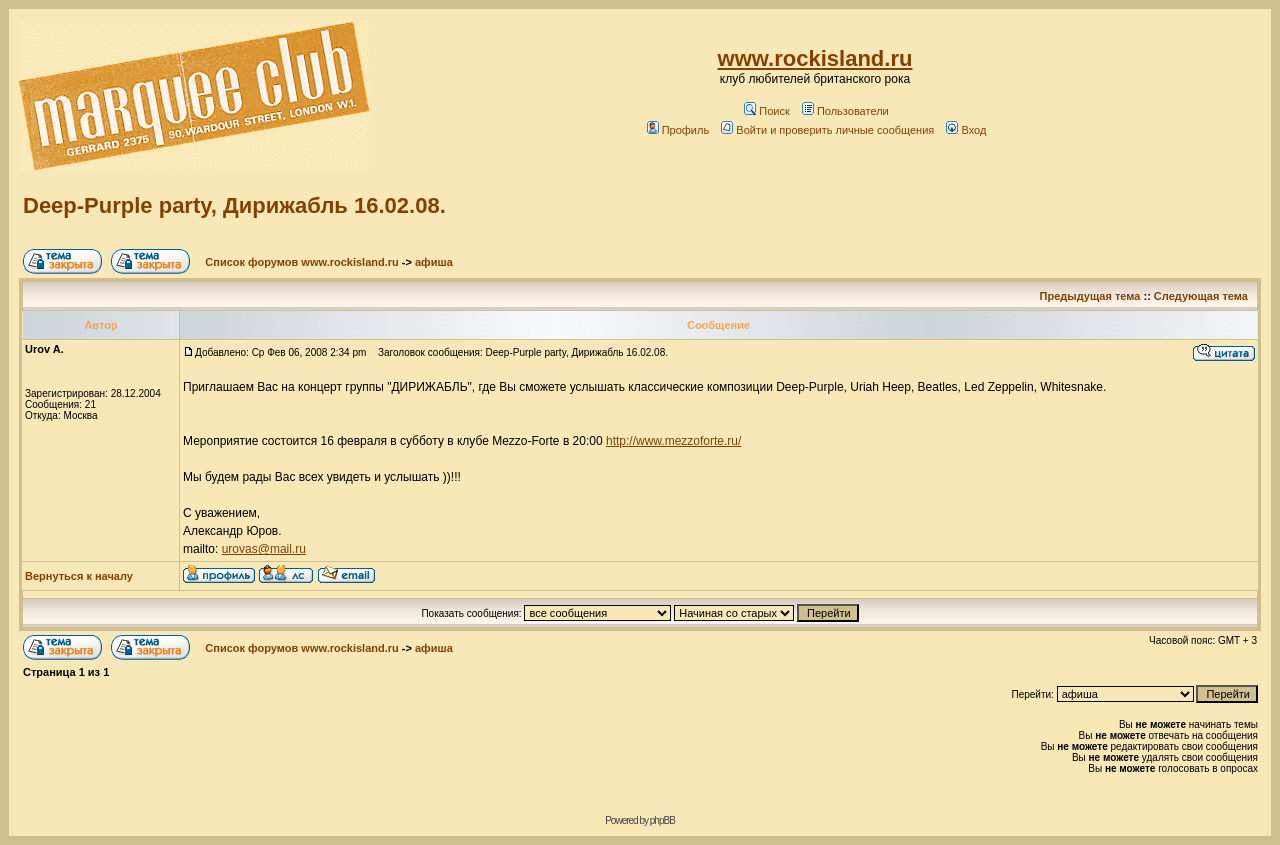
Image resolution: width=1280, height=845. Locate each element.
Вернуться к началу (79, 576)
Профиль (678, 130)
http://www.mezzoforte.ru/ (673, 441)
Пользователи (845, 111)
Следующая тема (1201, 296)
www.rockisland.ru (815, 58)
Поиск (766, 111)
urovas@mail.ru (264, 549)
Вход (966, 130)
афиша (434, 262)
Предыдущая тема (1090, 296)
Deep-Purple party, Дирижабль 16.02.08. (234, 205)
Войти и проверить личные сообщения (827, 130)
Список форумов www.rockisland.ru (301, 262)
